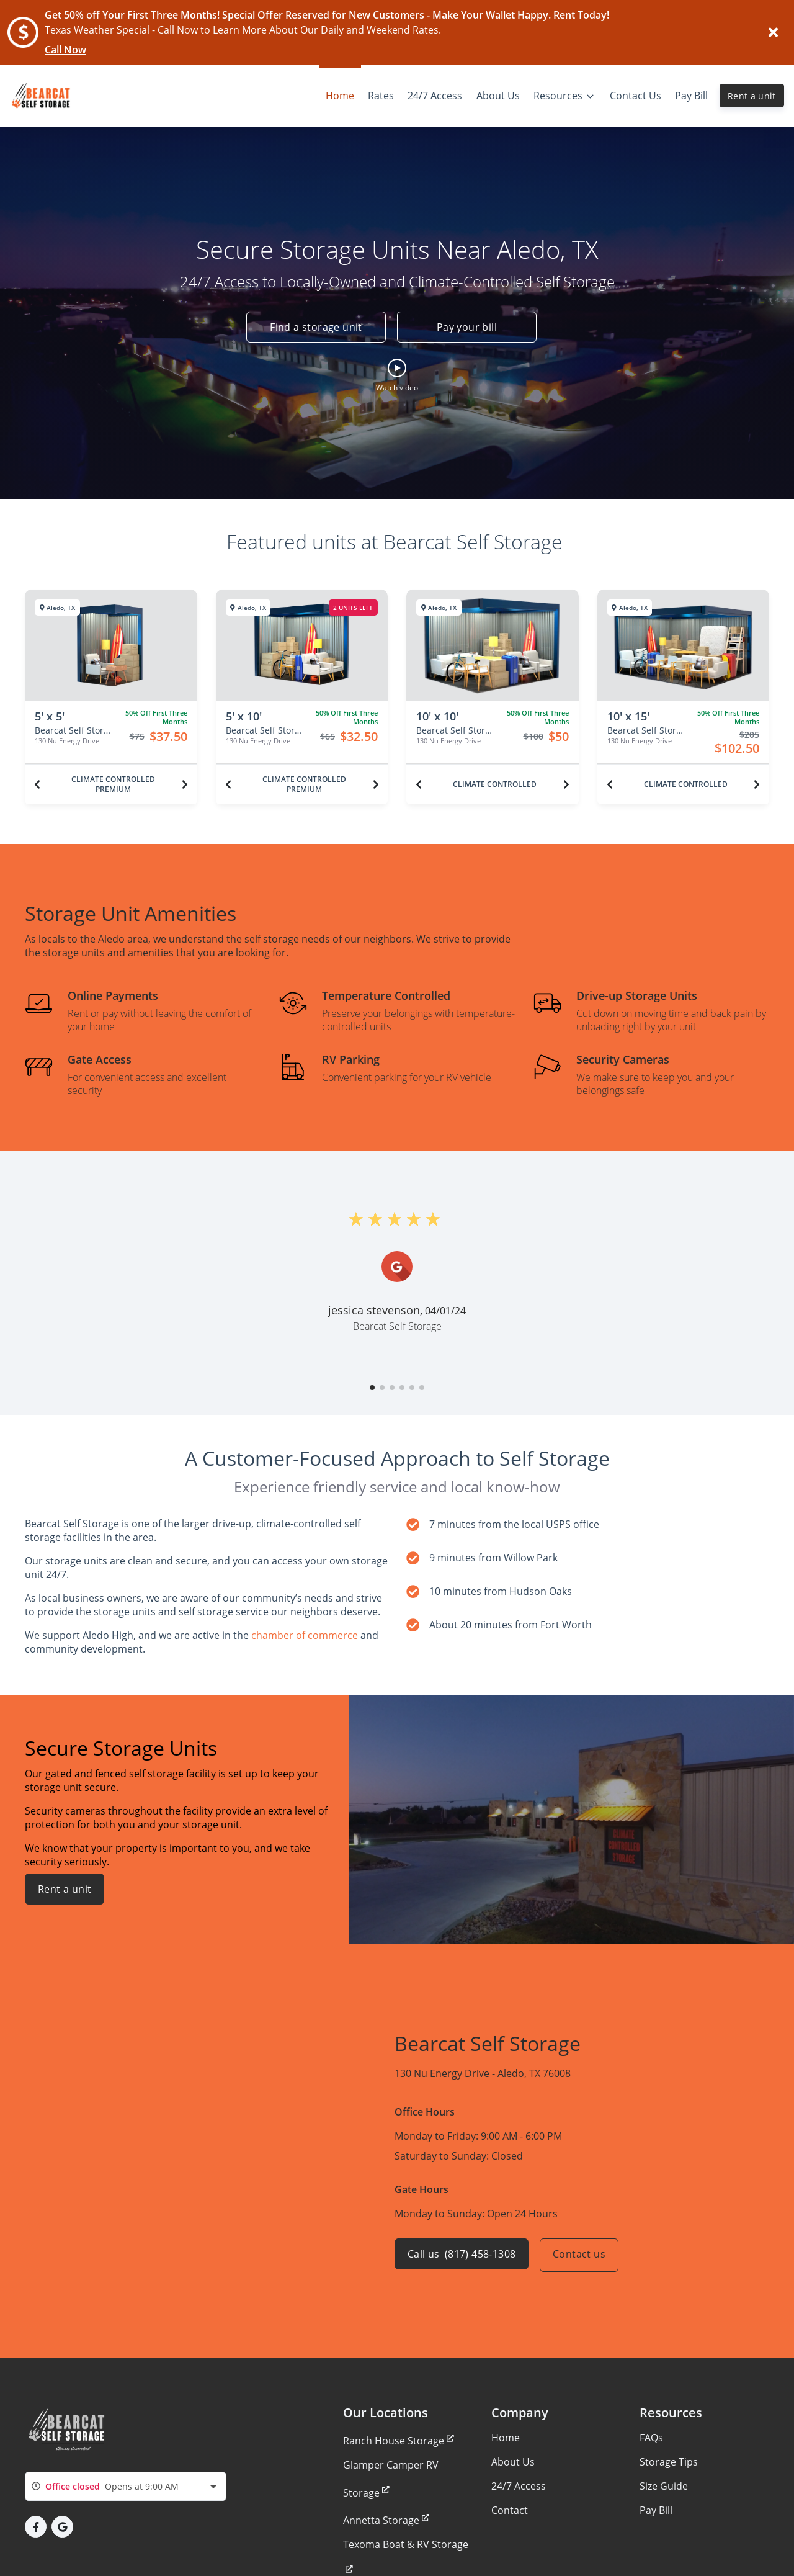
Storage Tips (669, 2462)
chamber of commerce (304, 1635)
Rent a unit (752, 96)
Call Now (65, 49)
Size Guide (664, 2486)
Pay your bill (467, 327)
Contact (509, 2510)
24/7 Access (518, 2486)
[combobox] (125, 2486)
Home (505, 2437)
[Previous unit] (37, 784)
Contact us (582, 2255)
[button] (397, 375)
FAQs (651, 2437)
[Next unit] (184, 784)
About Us (513, 2462)
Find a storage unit (312, 327)
